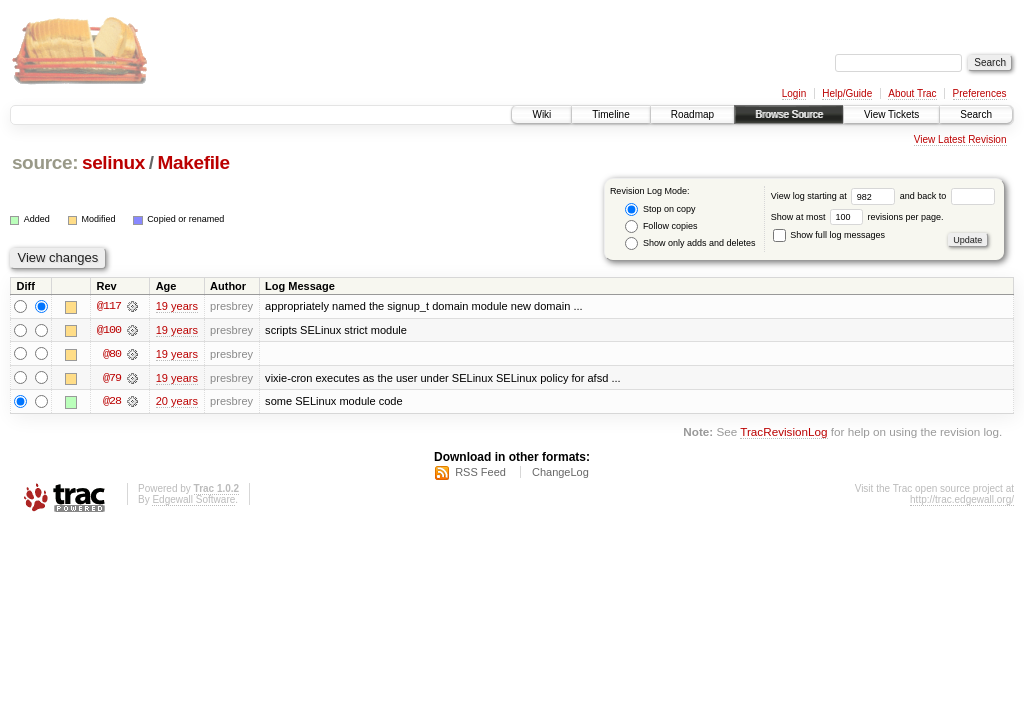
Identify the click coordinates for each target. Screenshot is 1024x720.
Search (976, 114)
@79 (112, 378)
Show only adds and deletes (690, 243)
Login (794, 93)
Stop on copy (660, 209)
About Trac (912, 93)
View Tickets (891, 114)
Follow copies (661, 226)
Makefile (194, 162)
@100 (109, 330)
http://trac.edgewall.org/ (962, 500)
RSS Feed (480, 473)
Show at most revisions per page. (857, 217)
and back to (947, 196)
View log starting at (835, 196)
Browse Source (789, 114)
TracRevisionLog (783, 433)
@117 (109, 306)
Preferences (980, 93)
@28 (112, 402)
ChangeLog (560, 473)
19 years (177, 306)
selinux (113, 162)
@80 (112, 354)
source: (45, 162)
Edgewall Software (193, 500)
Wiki (541, 114)
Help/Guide (847, 93)
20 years (177, 402)
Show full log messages (829, 235)
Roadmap (692, 114)
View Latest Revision (960, 139)
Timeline (610, 114)
